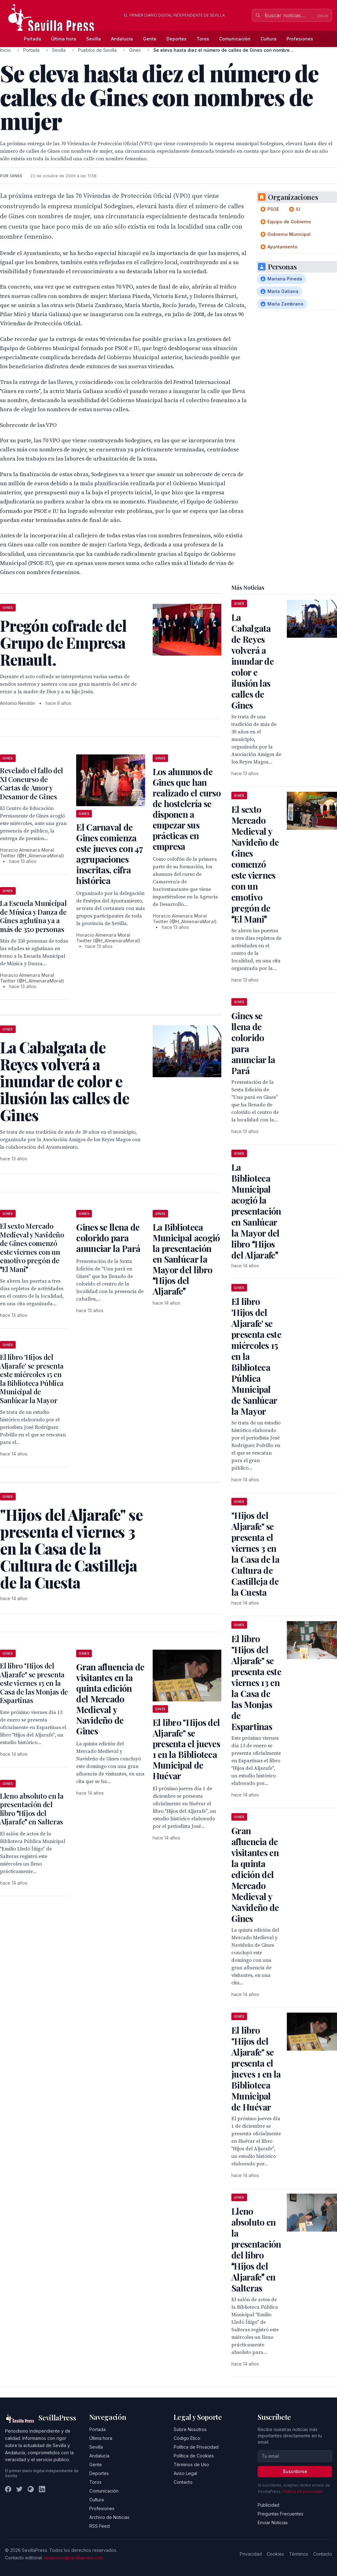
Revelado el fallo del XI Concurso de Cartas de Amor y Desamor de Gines (31, 783)
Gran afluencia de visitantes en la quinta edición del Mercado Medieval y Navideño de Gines (110, 1699)
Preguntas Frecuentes (280, 2513)
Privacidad (251, 2554)
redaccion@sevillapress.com (73, 2557)
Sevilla (93, 38)
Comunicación (234, 38)
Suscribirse (295, 2471)
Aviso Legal (185, 2473)
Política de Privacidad (196, 2447)
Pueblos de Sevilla (97, 50)
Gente (149, 38)
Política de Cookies (194, 2455)
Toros (203, 38)
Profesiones (300, 38)
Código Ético (187, 2438)
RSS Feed (99, 2526)
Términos (298, 2554)
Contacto (183, 2482)
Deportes (176, 38)
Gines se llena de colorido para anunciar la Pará (108, 1237)
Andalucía (122, 38)
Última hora (63, 38)
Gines (135, 50)
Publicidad (268, 2505)
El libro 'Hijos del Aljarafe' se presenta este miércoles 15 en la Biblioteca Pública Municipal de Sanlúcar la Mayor (32, 1378)
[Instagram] (31, 2489)
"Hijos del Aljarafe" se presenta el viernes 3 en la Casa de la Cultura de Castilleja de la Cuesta (255, 1553)
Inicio (5, 50)
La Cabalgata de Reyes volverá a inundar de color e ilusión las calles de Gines (252, 661)
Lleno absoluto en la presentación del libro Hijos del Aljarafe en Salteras (31, 1809)
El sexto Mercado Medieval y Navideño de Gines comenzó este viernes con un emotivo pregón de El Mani (32, 1247)
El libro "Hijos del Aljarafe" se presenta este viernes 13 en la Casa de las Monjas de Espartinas (34, 1683)
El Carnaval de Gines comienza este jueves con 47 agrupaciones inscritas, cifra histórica (109, 853)
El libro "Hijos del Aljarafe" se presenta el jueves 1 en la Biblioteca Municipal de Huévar (186, 1748)
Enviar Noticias (273, 2522)
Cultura (268, 38)
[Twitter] (19, 2489)
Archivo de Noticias (109, 2517)
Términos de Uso (191, 2464)
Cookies (275, 2554)
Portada (32, 38)
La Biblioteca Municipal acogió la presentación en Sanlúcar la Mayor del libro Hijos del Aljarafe (186, 1259)
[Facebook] (8, 2489)
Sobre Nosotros (190, 2429)
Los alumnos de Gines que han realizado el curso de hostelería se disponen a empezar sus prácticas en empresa (187, 809)
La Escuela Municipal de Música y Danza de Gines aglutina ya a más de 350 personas (33, 916)
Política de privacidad (302, 2491)
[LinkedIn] (42, 2489)
